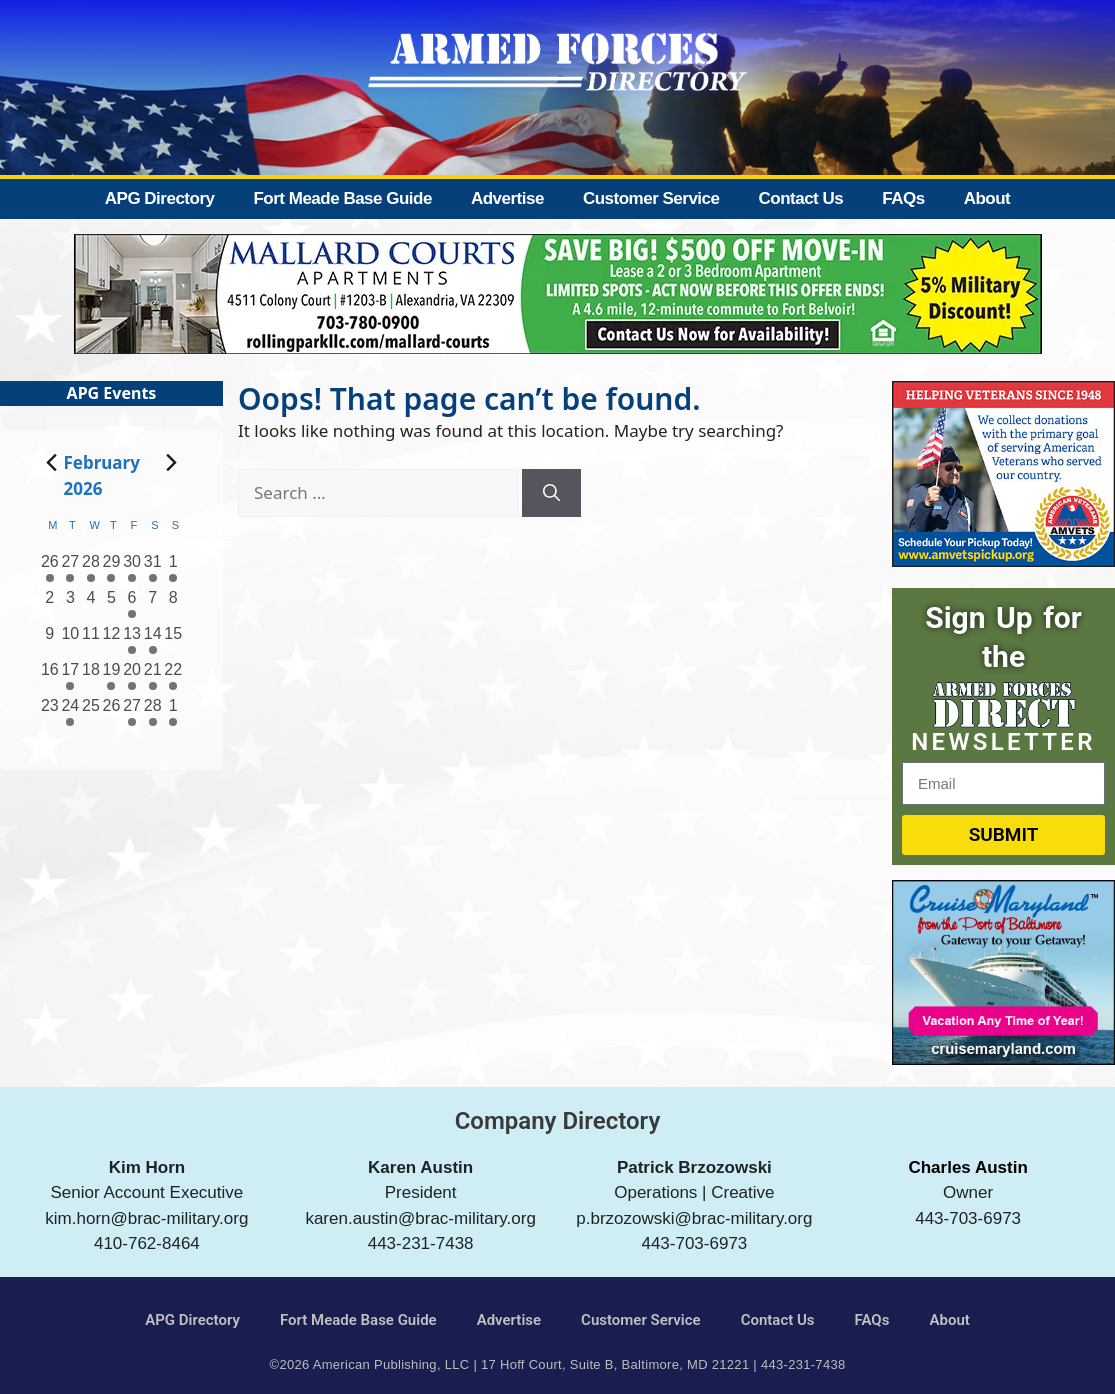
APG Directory (160, 198)
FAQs (903, 198)
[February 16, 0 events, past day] (50, 676)
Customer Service (651, 198)
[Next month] (172, 462)
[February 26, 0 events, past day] (111, 712)
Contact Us (800, 198)
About (987, 198)
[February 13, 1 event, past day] (132, 640)
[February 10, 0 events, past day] (70, 640)
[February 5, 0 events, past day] (111, 604)
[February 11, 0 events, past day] (91, 640)
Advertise (507, 198)
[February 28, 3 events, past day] (152, 712)
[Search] (551, 493)
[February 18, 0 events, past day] (91, 676)
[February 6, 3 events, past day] (132, 604)
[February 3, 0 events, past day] (70, 604)
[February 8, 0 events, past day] (173, 604)
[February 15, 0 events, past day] (173, 640)
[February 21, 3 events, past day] (152, 676)
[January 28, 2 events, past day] (91, 568)
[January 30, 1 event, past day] (132, 568)
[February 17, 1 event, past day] (70, 676)
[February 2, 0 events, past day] (50, 604)
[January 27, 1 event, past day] (70, 568)
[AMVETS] (1003, 560)
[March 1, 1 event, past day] (173, 712)
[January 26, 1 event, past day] (50, 568)
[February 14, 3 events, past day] (152, 640)
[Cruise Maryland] (1003, 1058)
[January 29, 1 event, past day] (111, 568)
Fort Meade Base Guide (342, 198)
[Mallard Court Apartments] (558, 347)
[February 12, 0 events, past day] (111, 640)
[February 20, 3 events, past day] (132, 676)
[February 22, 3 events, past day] (173, 676)
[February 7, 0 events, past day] (152, 604)
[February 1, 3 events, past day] (173, 568)
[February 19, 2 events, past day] (111, 676)
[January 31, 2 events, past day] (152, 568)
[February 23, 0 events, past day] (50, 712)
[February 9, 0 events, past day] (50, 640)
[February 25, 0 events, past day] (91, 712)
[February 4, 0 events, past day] (91, 604)
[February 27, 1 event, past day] (132, 712)
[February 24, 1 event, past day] (70, 712)
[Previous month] (52, 462)
